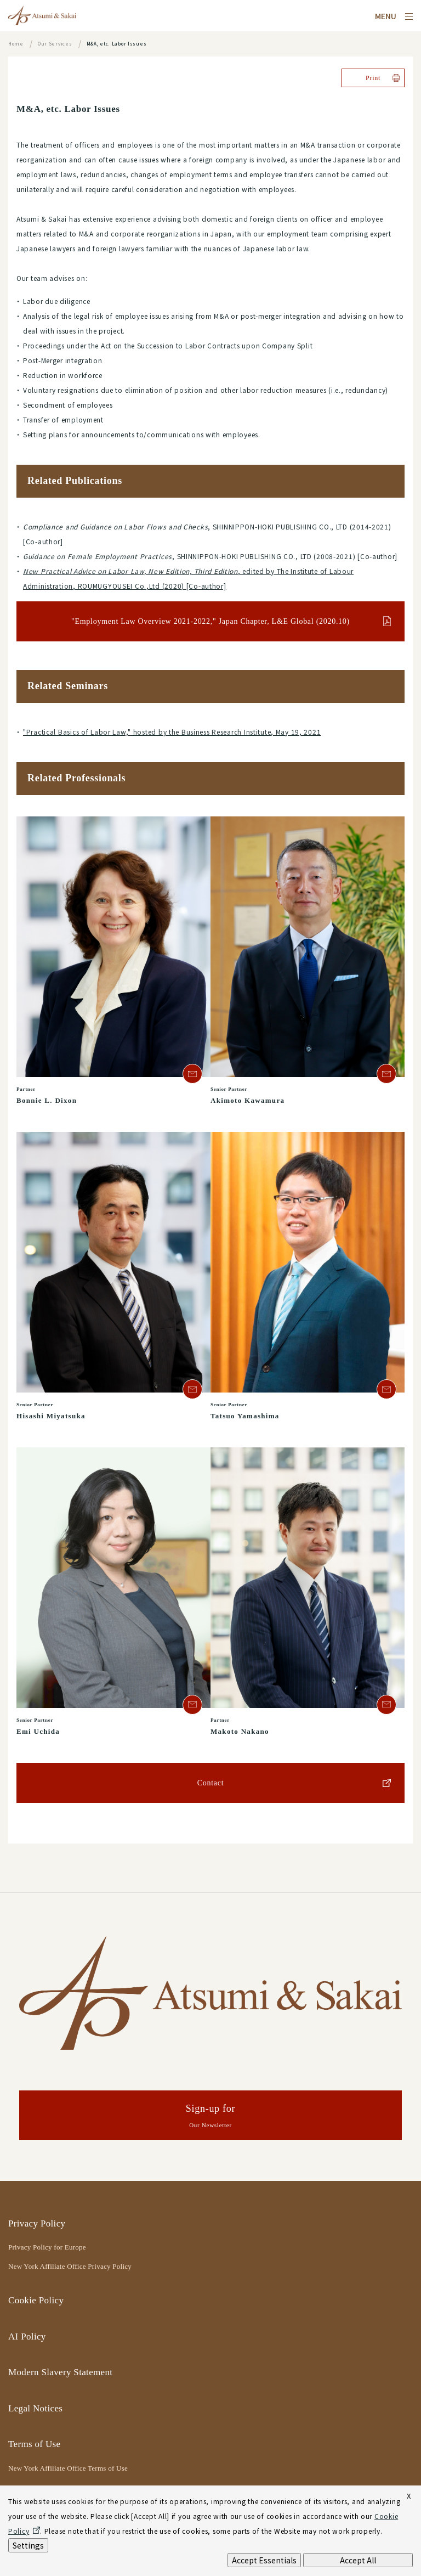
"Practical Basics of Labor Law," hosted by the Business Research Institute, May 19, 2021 (172, 731)
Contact (210, 1783)
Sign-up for (210, 2117)
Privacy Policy (36, 2223)
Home (16, 44)
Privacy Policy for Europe (47, 2247)
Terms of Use (34, 2444)
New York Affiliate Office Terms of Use (68, 2468)
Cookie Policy (36, 2300)
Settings (28, 2545)
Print (373, 78)
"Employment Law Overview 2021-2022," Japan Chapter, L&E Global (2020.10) (210, 621)
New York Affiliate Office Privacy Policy (70, 2266)
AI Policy (27, 2336)
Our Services (55, 44)
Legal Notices (35, 2408)
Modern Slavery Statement (60, 2372)
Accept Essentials (264, 2560)
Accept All (358, 2560)
